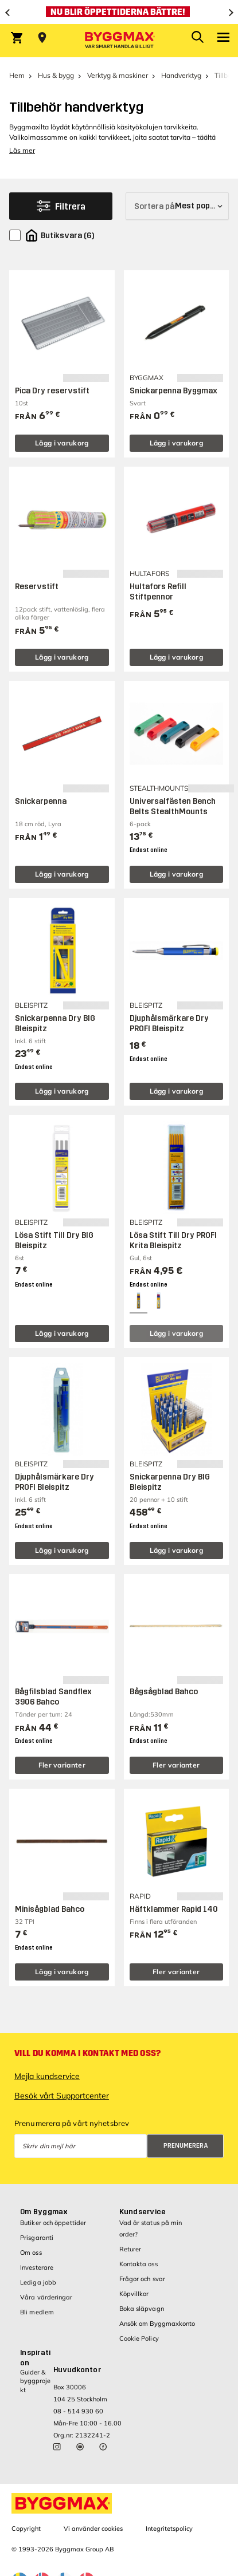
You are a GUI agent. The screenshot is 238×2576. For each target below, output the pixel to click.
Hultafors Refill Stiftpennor (158, 592)
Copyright (26, 2528)
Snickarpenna (41, 801)
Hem (17, 75)
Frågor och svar (142, 2279)
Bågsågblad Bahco (164, 1692)
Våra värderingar (46, 2297)
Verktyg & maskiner (117, 75)
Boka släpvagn (141, 2309)
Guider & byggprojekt (35, 2381)
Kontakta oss (138, 2264)
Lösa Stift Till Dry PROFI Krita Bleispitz (173, 1240)
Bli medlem (37, 2312)
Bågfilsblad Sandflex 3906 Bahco (53, 1697)
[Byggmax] (119, 40)
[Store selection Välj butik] (42, 38)
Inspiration (35, 2358)
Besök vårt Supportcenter (61, 2095)
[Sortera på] (177, 206)
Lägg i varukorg (62, 443)
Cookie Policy (139, 2338)
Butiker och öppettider (53, 2223)
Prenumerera (185, 2145)
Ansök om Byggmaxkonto (157, 2323)
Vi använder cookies (93, 2528)
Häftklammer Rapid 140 (174, 1909)
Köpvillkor (134, 2294)
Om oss (31, 2252)
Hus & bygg (56, 75)
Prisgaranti (36, 2238)
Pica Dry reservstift (52, 391)
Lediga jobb (38, 2282)
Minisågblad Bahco (49, 1909)
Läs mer (22, 150)
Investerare (36, 2267)
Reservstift (36, 586)
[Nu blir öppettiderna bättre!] (119, 12)
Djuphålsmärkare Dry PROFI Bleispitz (169, 1023)
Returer (130, 2249)
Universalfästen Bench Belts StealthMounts (173, 806)
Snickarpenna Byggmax (173, 391)
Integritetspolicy (169, 2528)
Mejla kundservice (47, 2076)
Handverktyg (181, 75)
